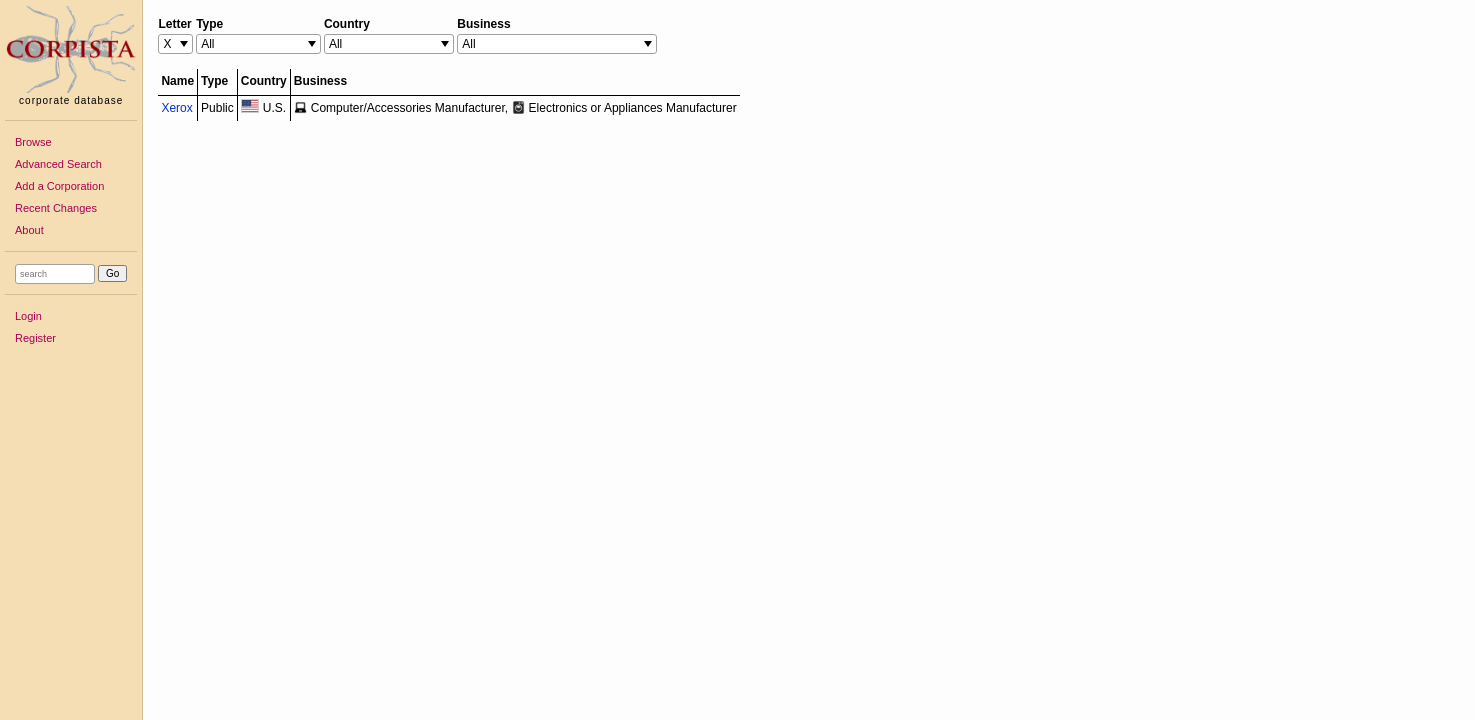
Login (28, 316)
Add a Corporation (59, 186)
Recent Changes (56, 208)
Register (35, 338)
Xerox (176, 108)
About (29, 230)
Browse (33, 142)
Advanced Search (58, 164)
